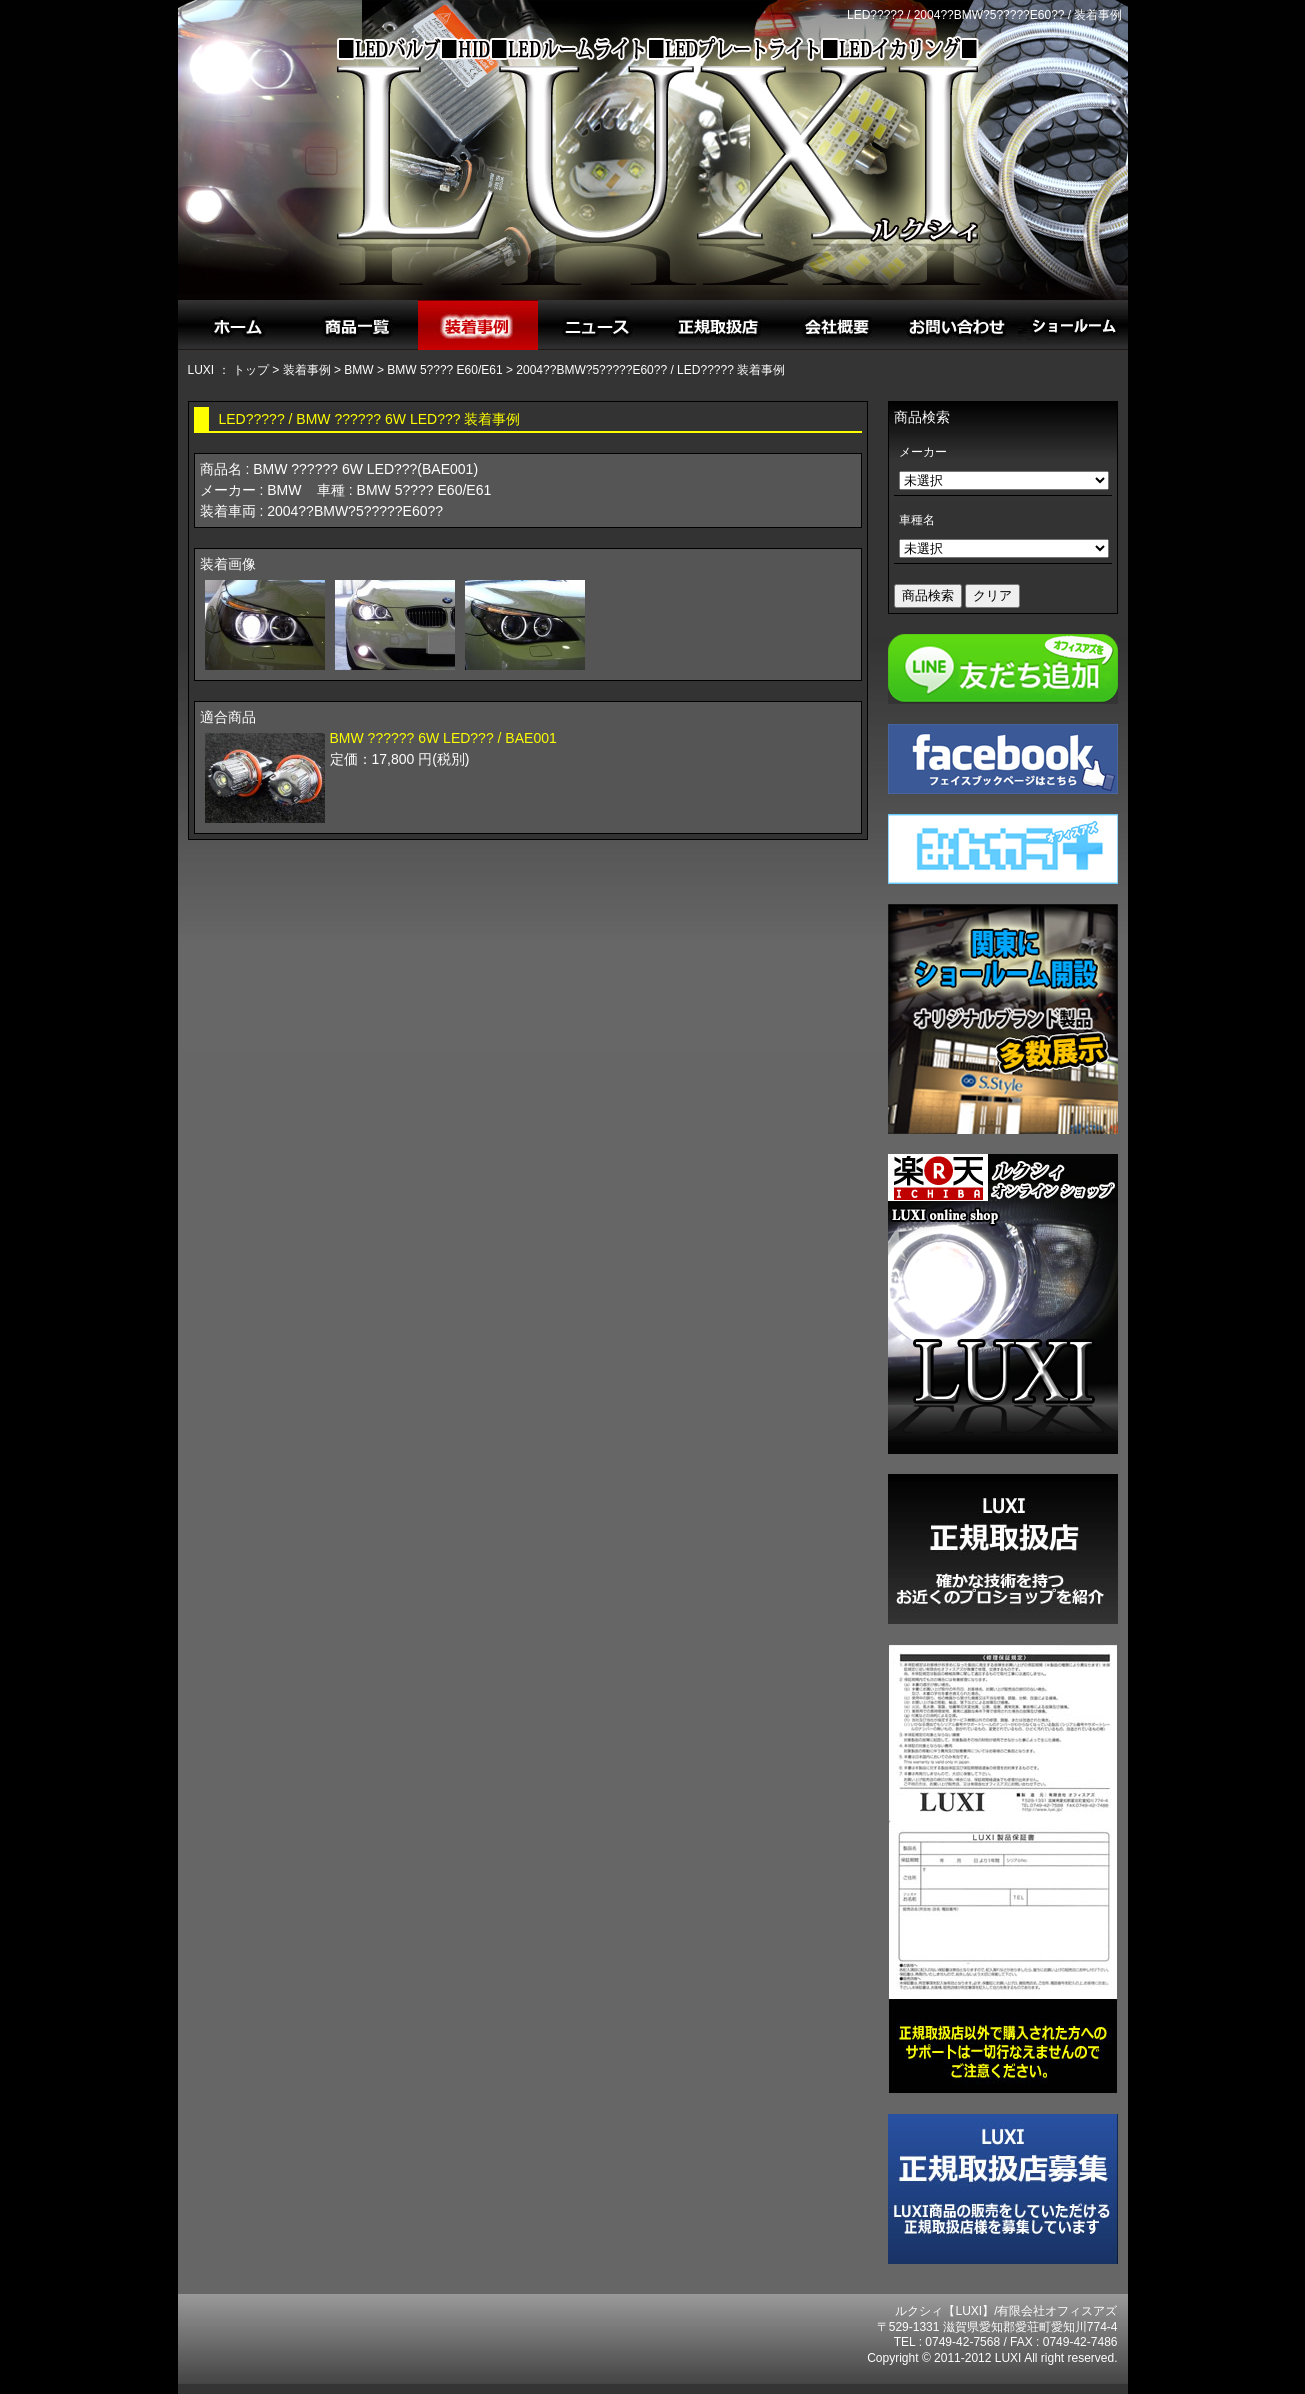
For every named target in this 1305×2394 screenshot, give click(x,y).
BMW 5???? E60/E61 (444, 370)
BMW (358, 370)
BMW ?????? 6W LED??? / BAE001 (443, 738)
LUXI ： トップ (228, 370)
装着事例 (307, 370)
